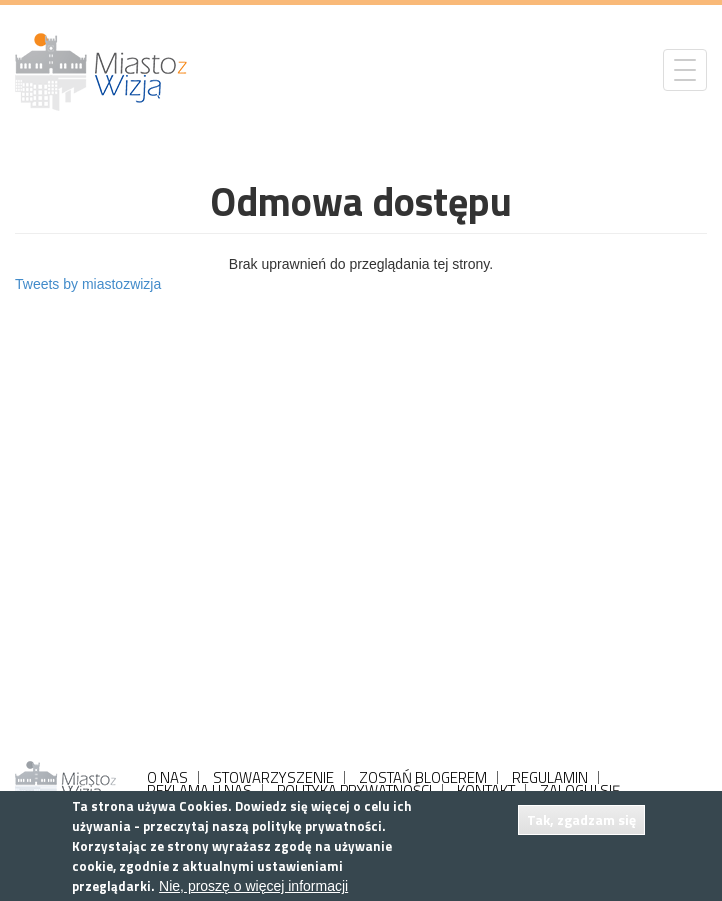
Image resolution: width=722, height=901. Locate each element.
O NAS (167, 777)
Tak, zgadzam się (581, 819)
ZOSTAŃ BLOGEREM (423, 777)
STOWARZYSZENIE (273, 777)
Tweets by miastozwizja (88, 284)
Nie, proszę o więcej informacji (253, 886)
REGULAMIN (550, 777)
